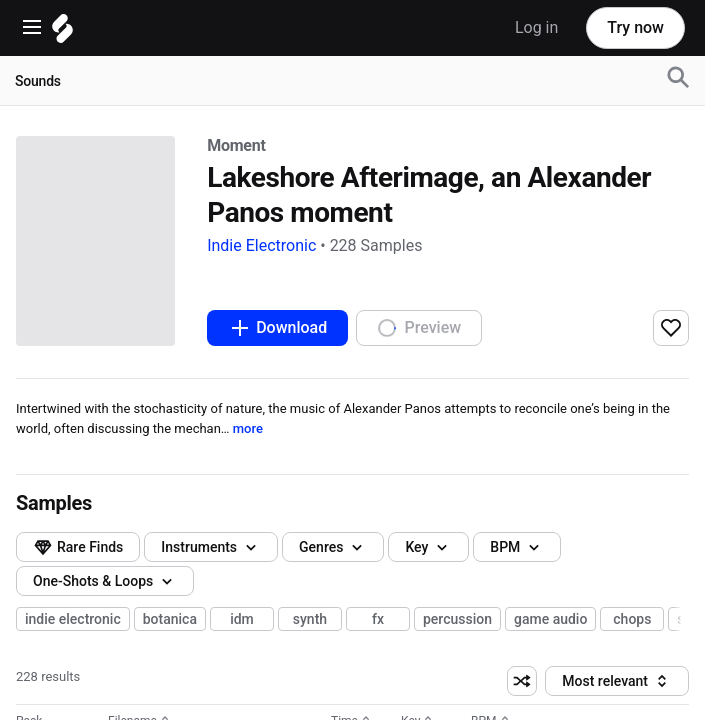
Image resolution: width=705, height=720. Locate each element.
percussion (457, 645)
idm (242, 645)
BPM (60, 585)
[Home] (62, 33)
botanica (170, 645)
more (272, 404)
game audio (550, 645)
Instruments (83, 495)
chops (632, 645)
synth (310, 645)
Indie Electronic (60, 253)
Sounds (38, 81)
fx (378, 645)
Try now (635, 27)
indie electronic (73, 645)
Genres (67, 525)
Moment (40, 235)
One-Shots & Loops (105, 615)
